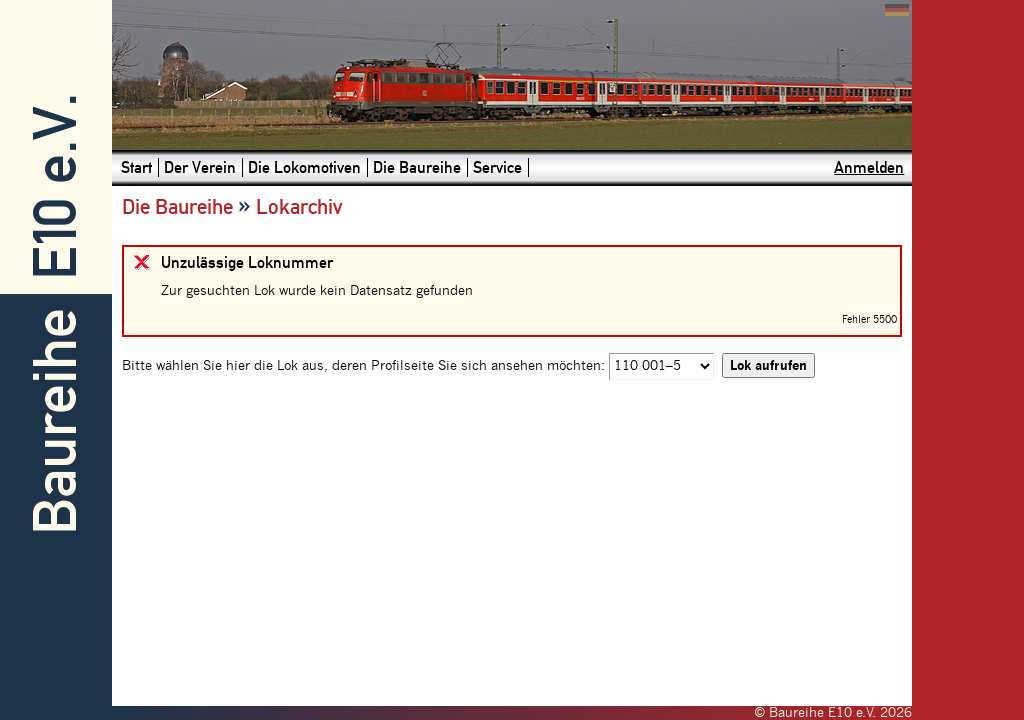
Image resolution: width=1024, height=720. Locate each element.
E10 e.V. (55, 186)
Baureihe (55, 421)
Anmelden (869, 167)
